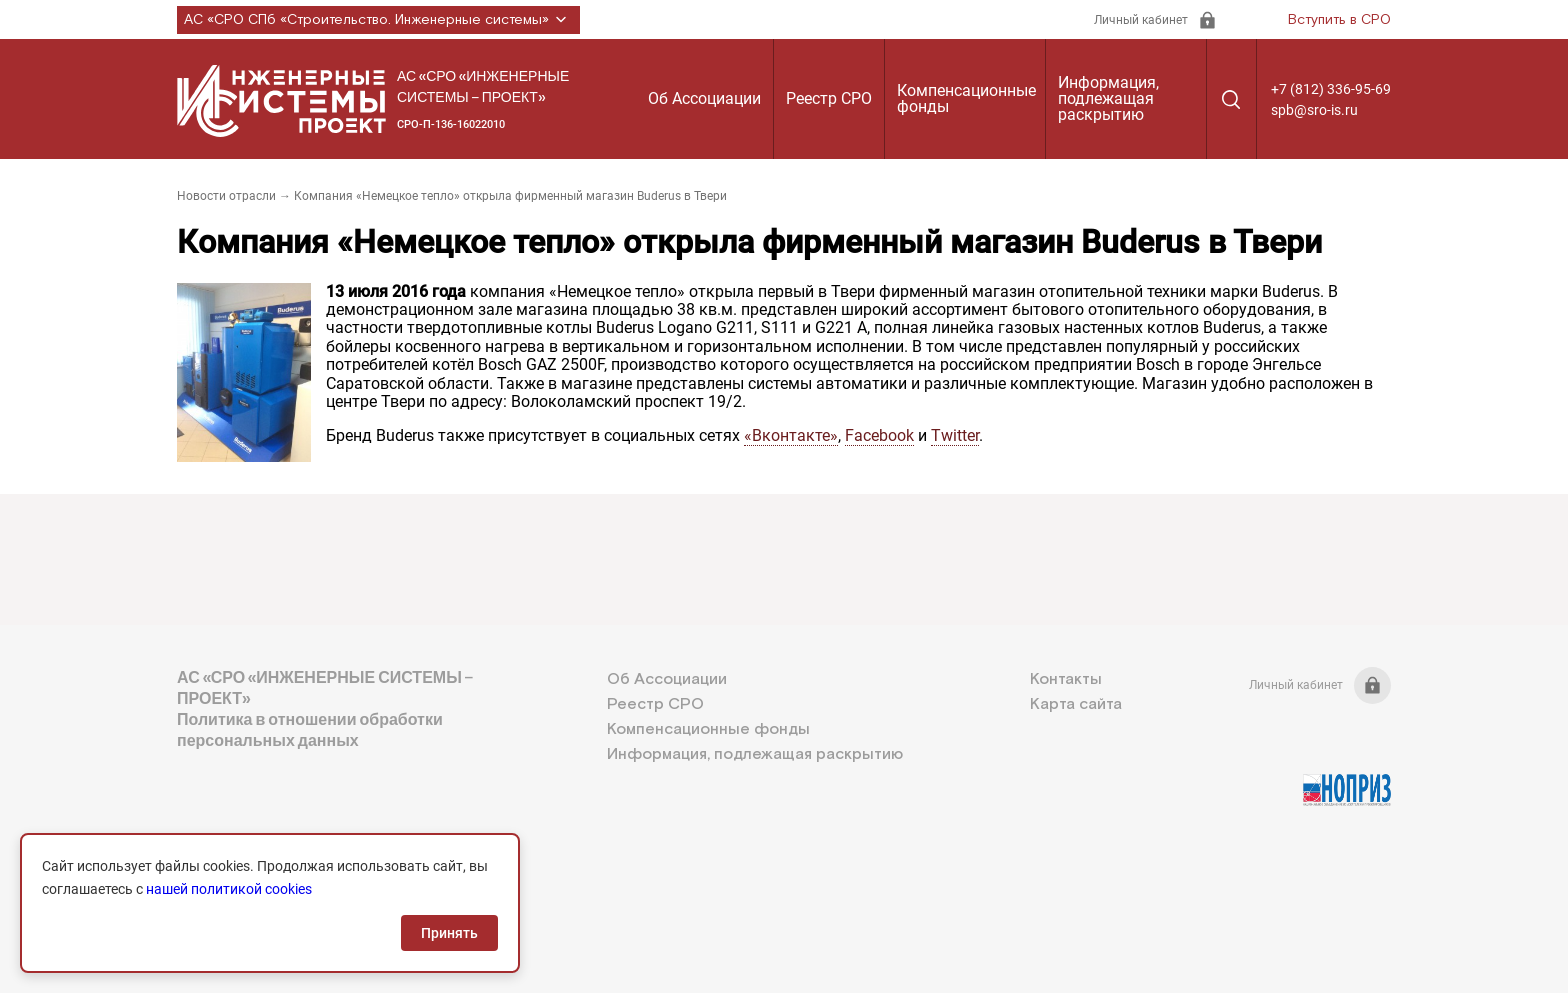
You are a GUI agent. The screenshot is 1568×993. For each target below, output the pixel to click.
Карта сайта (1076, 704)
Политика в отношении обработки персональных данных (310, 730)
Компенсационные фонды (966, 98)
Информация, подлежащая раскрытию (1108, 98)
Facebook (879, 435)
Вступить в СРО (1339, 20)
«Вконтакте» (791, 435)
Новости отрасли (226, 196)
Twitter (955, 435)
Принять (449, 933)
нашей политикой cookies (229, 889)
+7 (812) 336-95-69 (1331, 89)
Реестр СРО (829, 98)
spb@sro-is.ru (1314, 110)
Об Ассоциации (704, 98)
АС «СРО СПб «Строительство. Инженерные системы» (378, 20)
